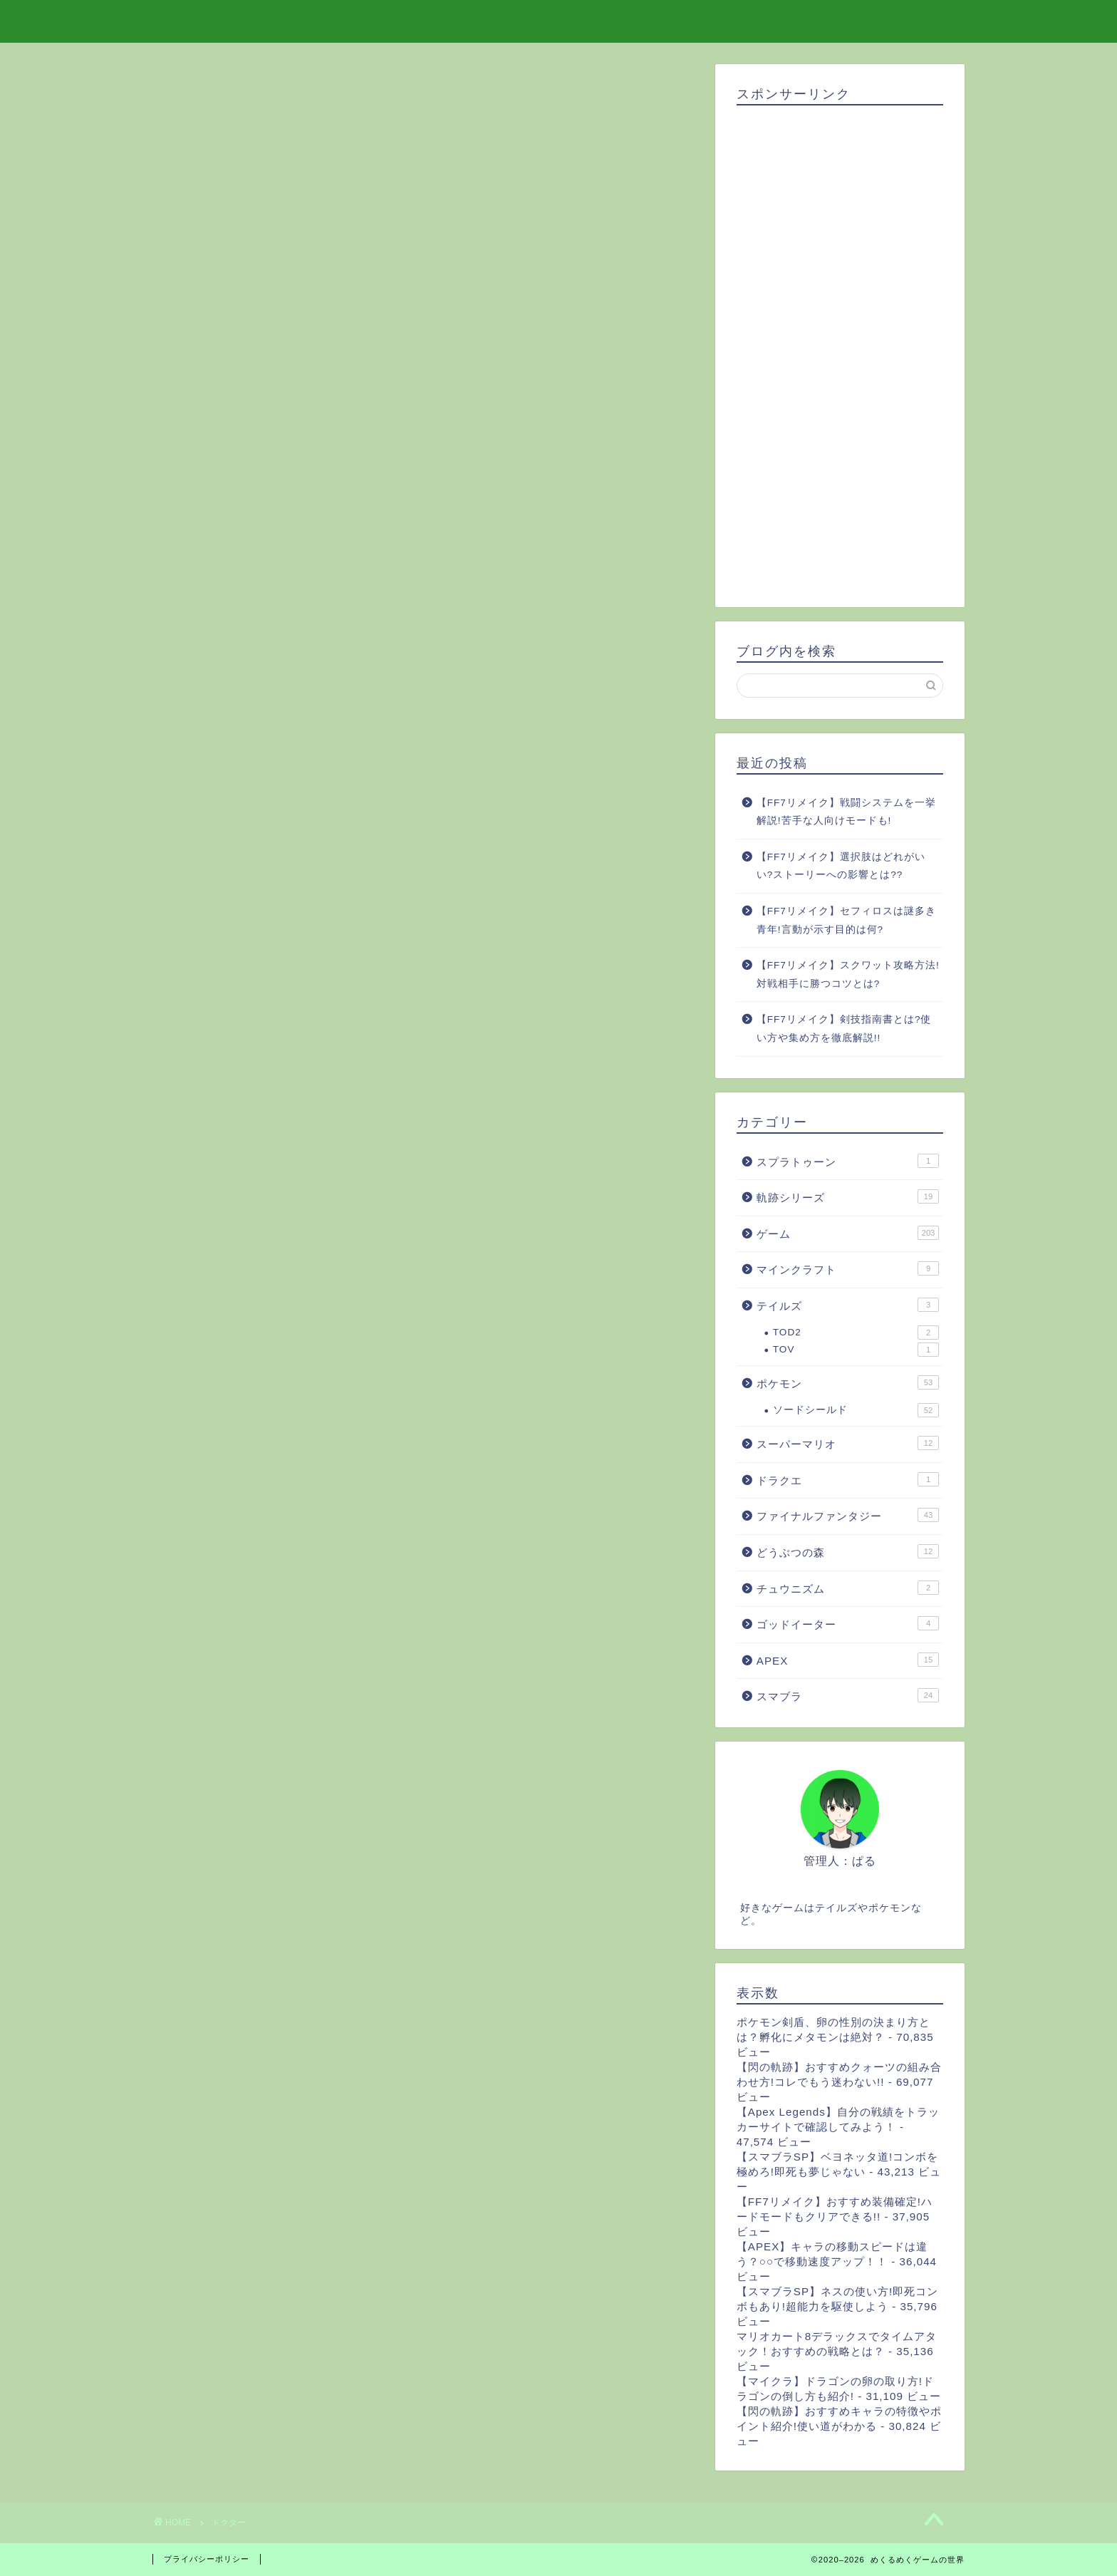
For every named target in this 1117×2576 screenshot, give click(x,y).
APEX (848, 1659)
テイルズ (848, 1305)
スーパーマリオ (848, 1443)
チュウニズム (848, 1588)
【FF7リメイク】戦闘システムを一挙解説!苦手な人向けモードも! (846, 812)
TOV (856, 1350)
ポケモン (848, 1382)
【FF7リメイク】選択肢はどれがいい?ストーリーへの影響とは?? (841, 866)
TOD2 (856, 1332)
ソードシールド (856, 1410)
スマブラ (848, 1695)
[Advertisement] (840, 351)
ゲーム (848, 1233)
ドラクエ (848, 1479)
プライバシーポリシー (206, 2559)
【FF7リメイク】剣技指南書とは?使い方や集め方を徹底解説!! (844, 1028)
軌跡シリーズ (848, 1196)
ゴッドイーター (848, 1623)
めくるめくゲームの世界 (559, 20)
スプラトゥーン (848, 1161)
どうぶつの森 (848, 1551)
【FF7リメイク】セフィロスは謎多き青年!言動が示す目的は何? (846, 920)
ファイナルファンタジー (848, 1515)
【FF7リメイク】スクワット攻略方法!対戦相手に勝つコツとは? (848, 974)
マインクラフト (848, 1268)
